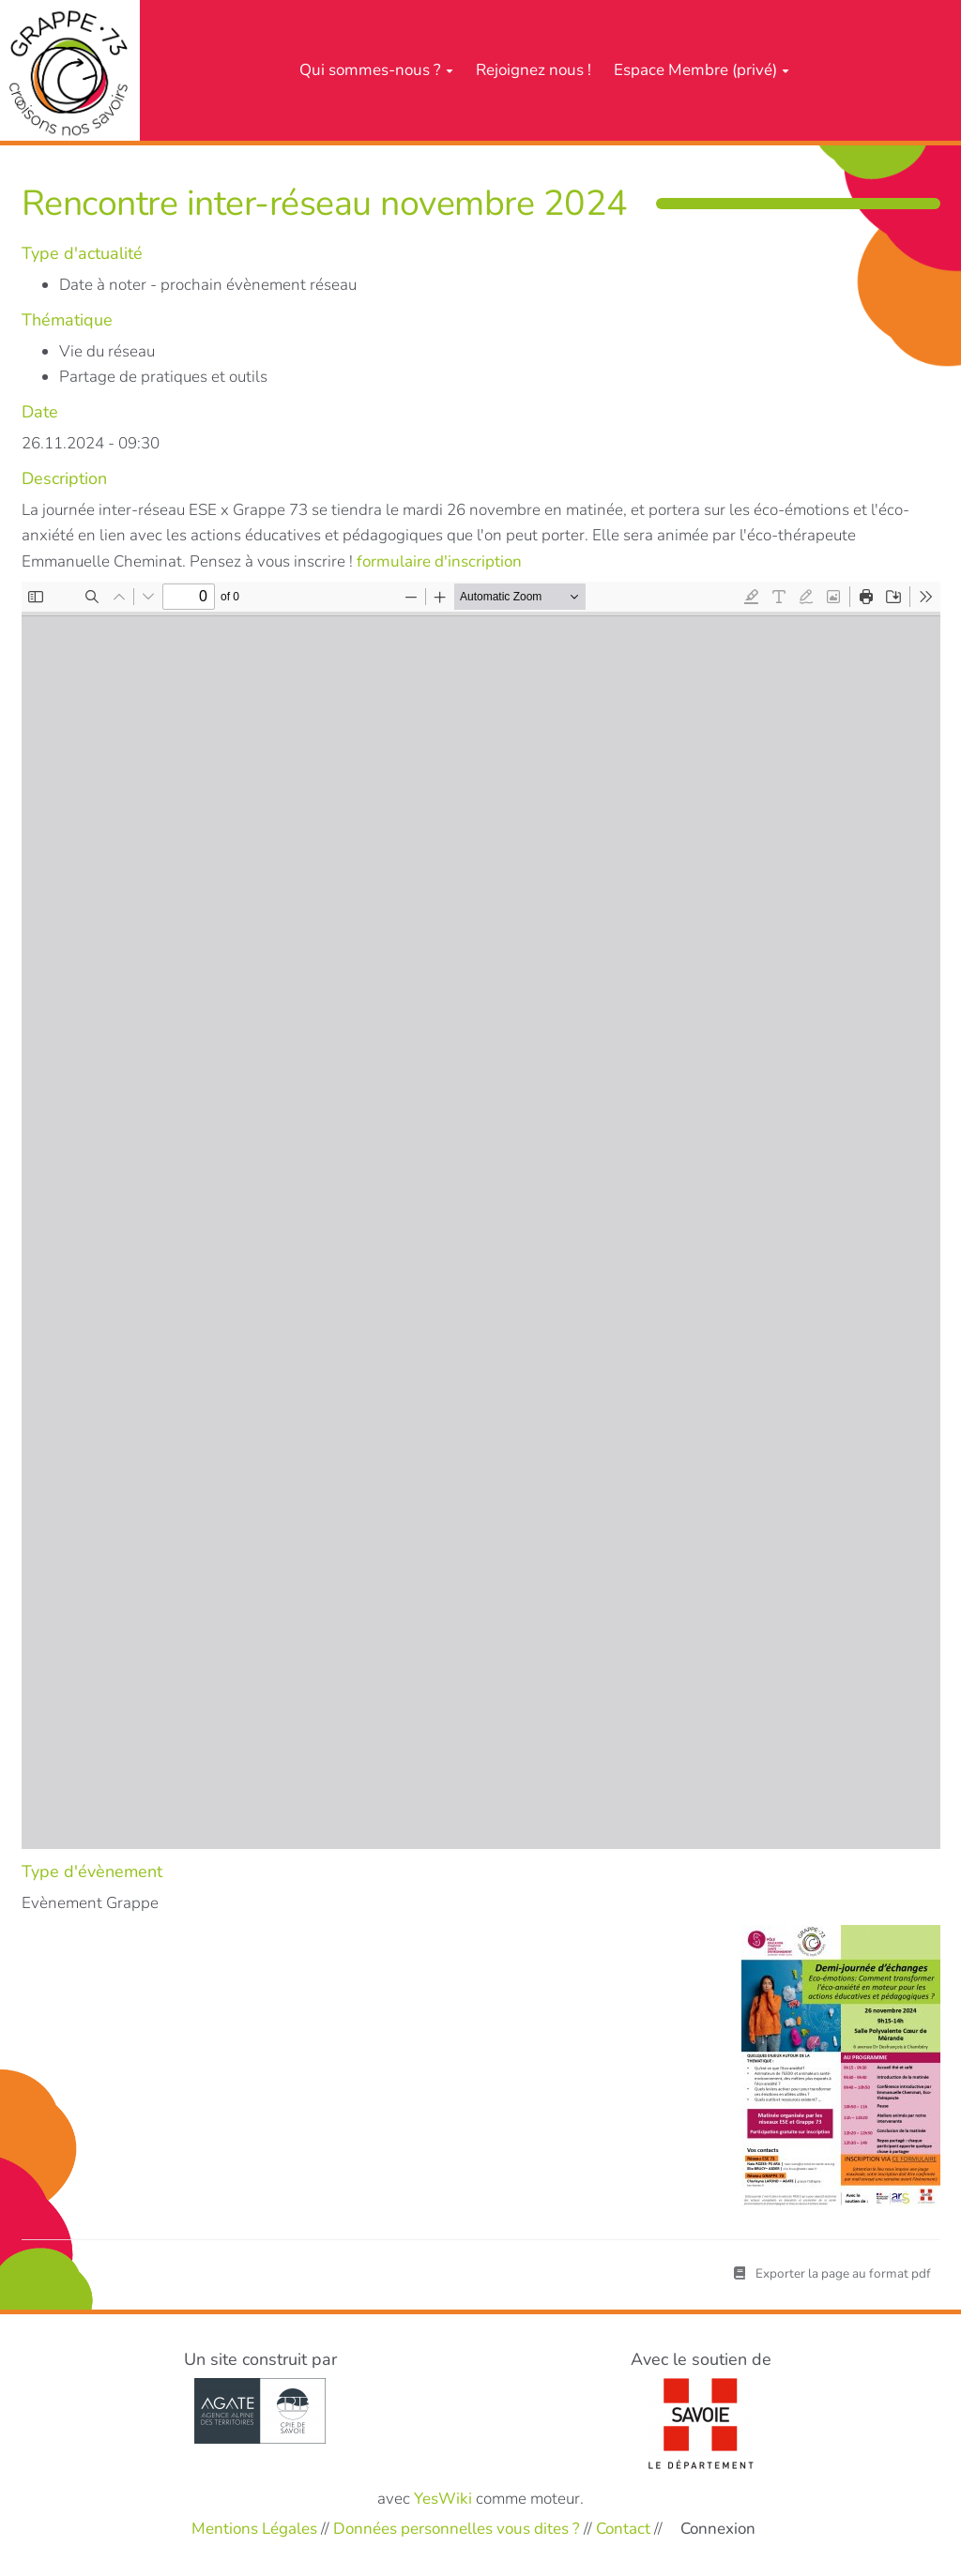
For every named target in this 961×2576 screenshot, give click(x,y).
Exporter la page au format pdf (832, 2273)
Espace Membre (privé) (701, 70)
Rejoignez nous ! (533, 70)
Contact (623, 2528)
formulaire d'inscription (439, 561)
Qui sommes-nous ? (376, 70)
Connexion (717, 2528)
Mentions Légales (254, 2528)
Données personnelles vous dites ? (456, 2528)
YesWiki (443, 2498)
